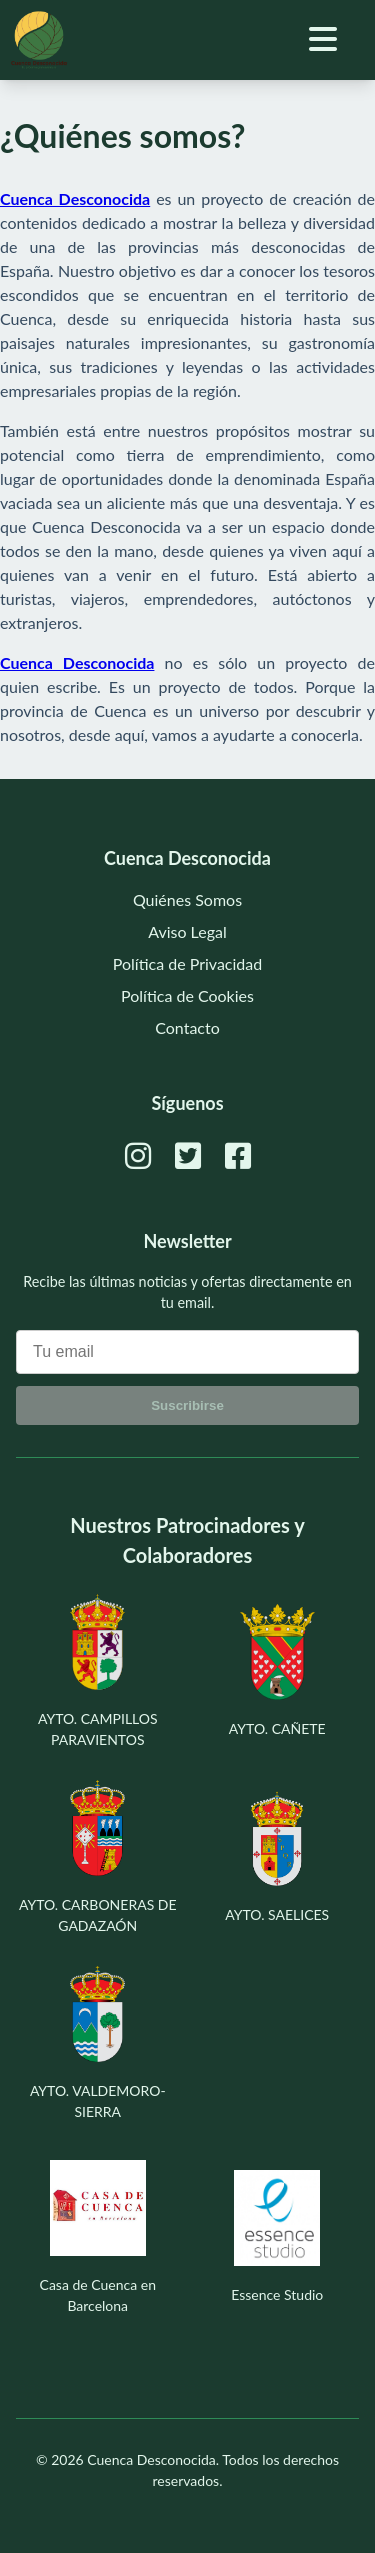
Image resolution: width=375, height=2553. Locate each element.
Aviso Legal (187, 931)
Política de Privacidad (187, 963)
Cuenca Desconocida (151, 2459)
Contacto (187, 1027)
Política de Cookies (187, 995)
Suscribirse (187, 1405)
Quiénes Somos (187, 899)
